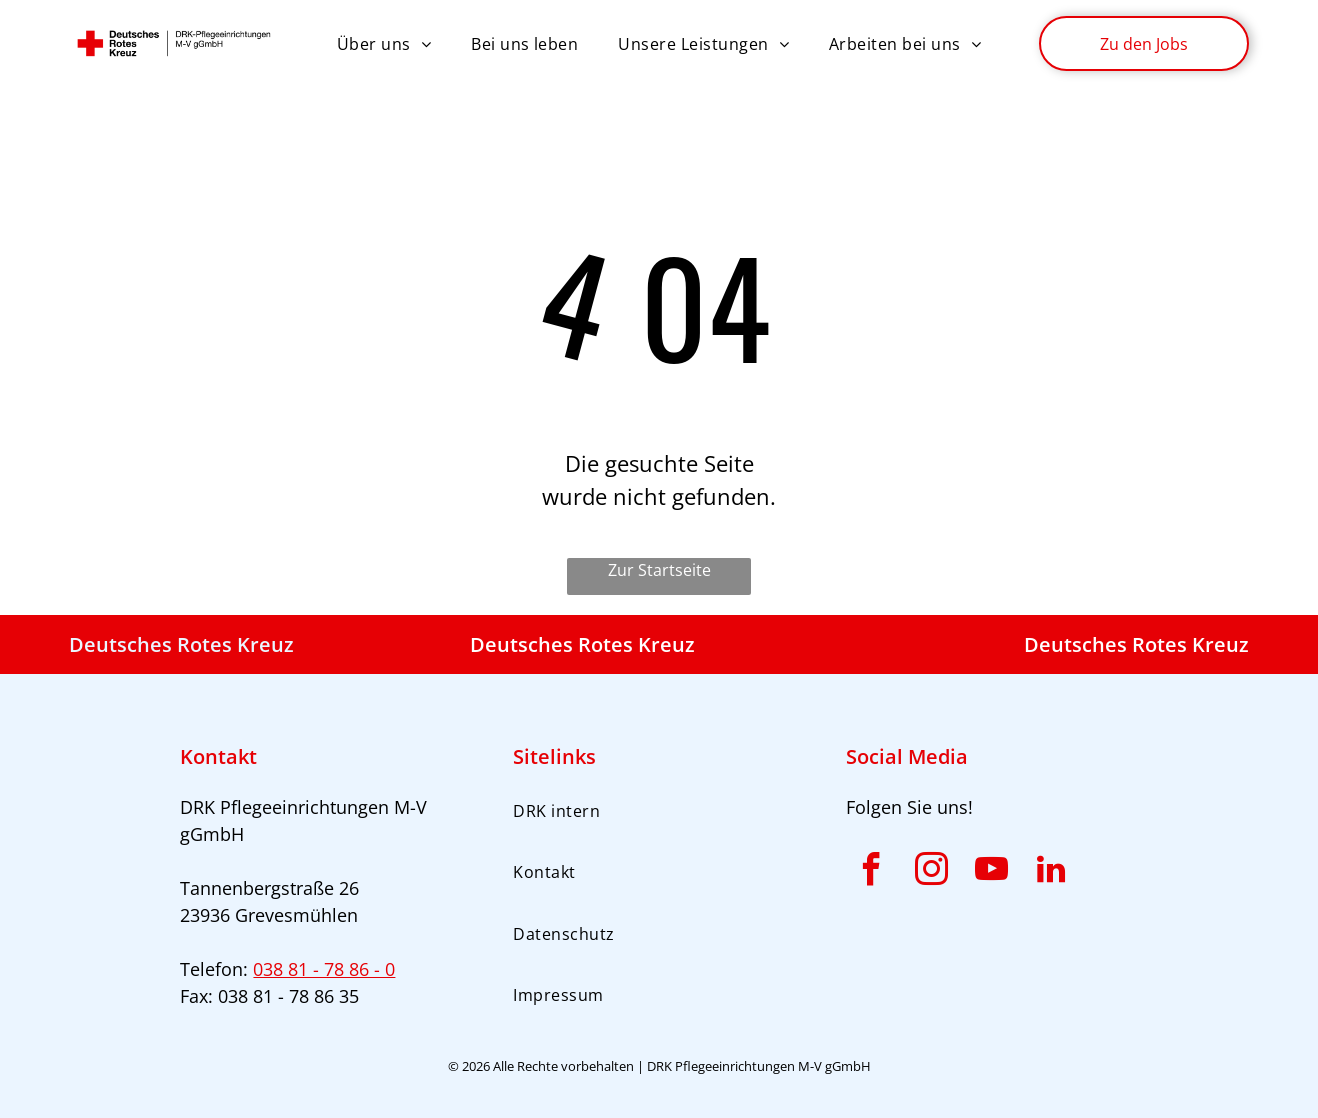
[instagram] (931, 872)
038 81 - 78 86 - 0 (324, 969)
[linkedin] (1051, 872)
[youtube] (991, 872)
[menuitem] (384, 43)
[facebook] (871, 872)
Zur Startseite (659, 570)
